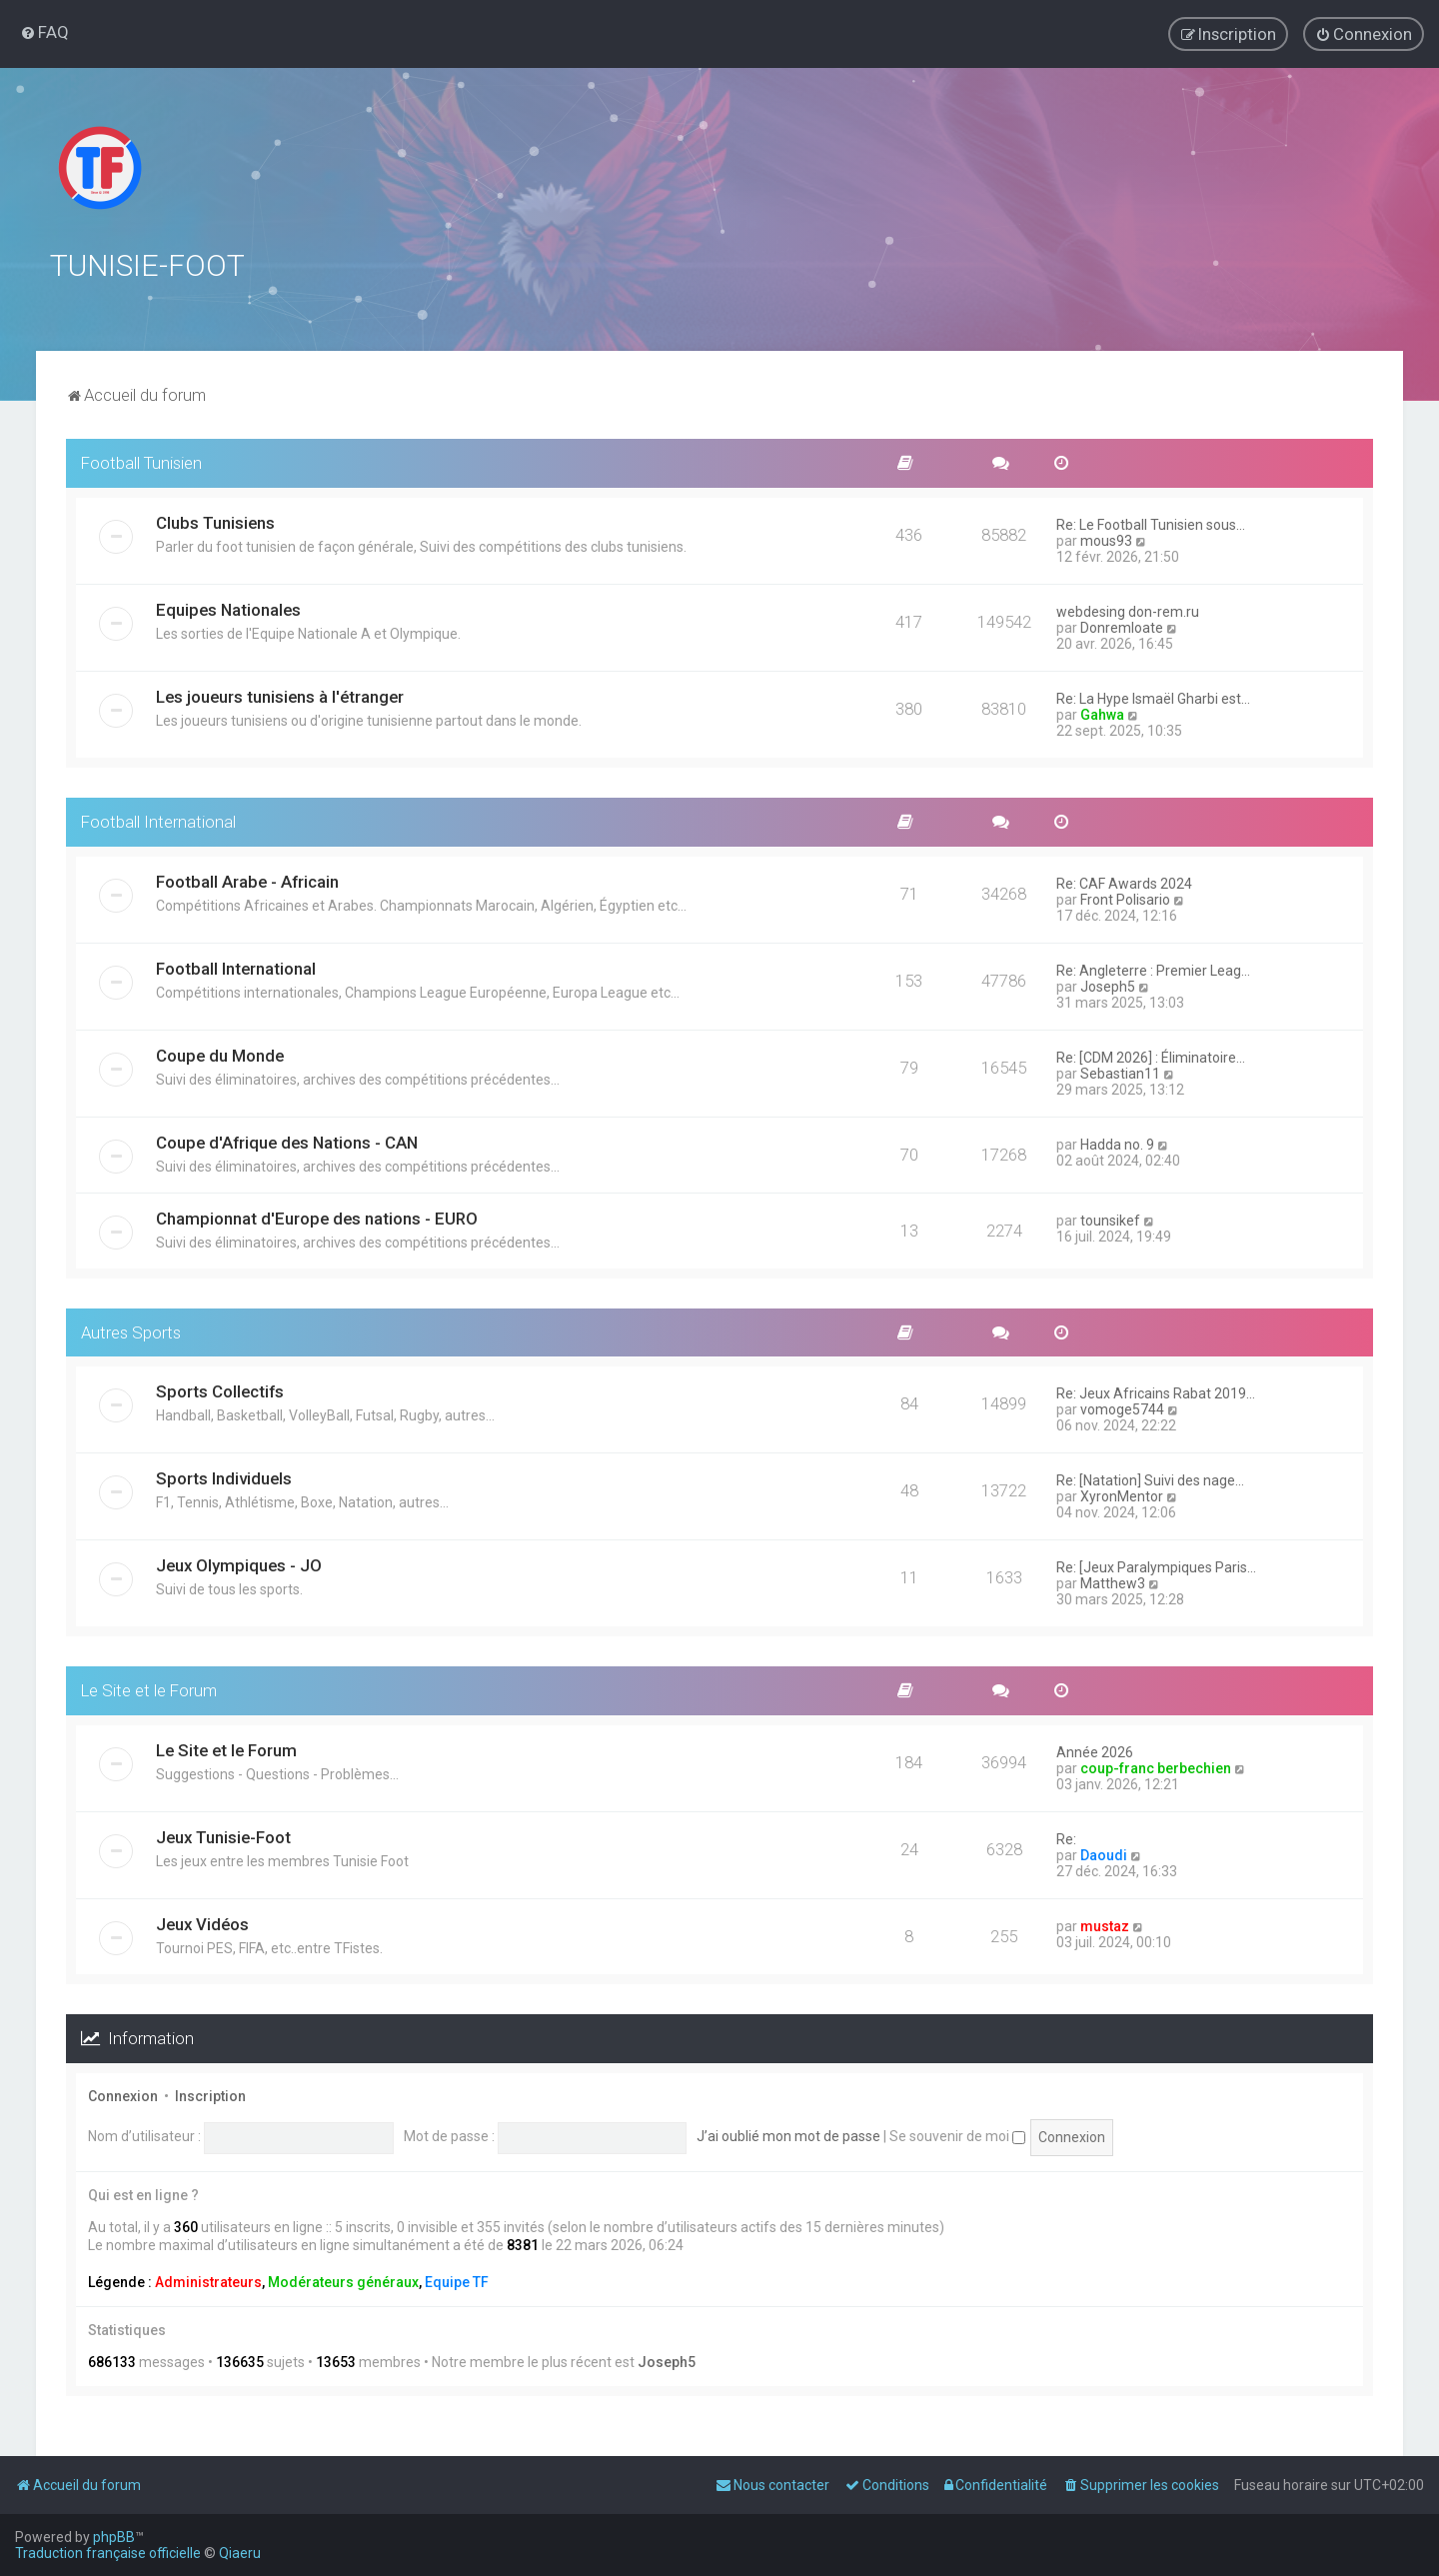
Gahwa (1102, 714)
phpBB (114, 2537)
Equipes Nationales (228, 609)
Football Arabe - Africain (247, 881)
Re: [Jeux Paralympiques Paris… (1156, 1567)
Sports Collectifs (220, 1391)
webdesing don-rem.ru (1127, 611)
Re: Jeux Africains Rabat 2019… (1155, 1393)
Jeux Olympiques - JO (239, 1565)
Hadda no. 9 (1117, 1144)
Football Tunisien (141, 462)
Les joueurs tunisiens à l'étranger (280, 696)
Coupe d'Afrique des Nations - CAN (287, 1142)
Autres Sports (131, 1331)
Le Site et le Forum (149, 1690)
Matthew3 (1112, 1583)
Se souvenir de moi (957, 2135)
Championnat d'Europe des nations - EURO (317, 1218)
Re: (1066, 1838)
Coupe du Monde (220, 1055)
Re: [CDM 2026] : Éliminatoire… (1150, 1057)
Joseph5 (1107, 986)
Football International (158, 821)
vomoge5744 (1122, 1409)
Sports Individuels (224, 1478)
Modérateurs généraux (343, 2281)
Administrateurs (208, 2281)
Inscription (210, 2095)
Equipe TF (457, 2281)
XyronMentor (1121, 1496)
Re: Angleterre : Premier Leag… (1153, 970)
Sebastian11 (1120, 1073)
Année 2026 (1094, 1751)
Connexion (123, 2095)
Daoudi (1103, 1854)
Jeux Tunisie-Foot (223, 1836)
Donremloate (1121, 627)
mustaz (1104, 1925)
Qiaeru (240, 2553)
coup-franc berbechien (1155, 1767)
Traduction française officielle (108, 2553)
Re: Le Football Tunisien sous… (1150, 524)
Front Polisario (1125, 899)
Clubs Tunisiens (215, 522)
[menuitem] (44, 32)
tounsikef (1110, 1220)
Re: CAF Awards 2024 (1124, 883)
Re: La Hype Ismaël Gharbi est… (1153, 698)
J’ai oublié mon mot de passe (788, 2135)
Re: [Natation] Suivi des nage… (1150, 1480)
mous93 (1106, 540)
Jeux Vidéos (202, 1923)
